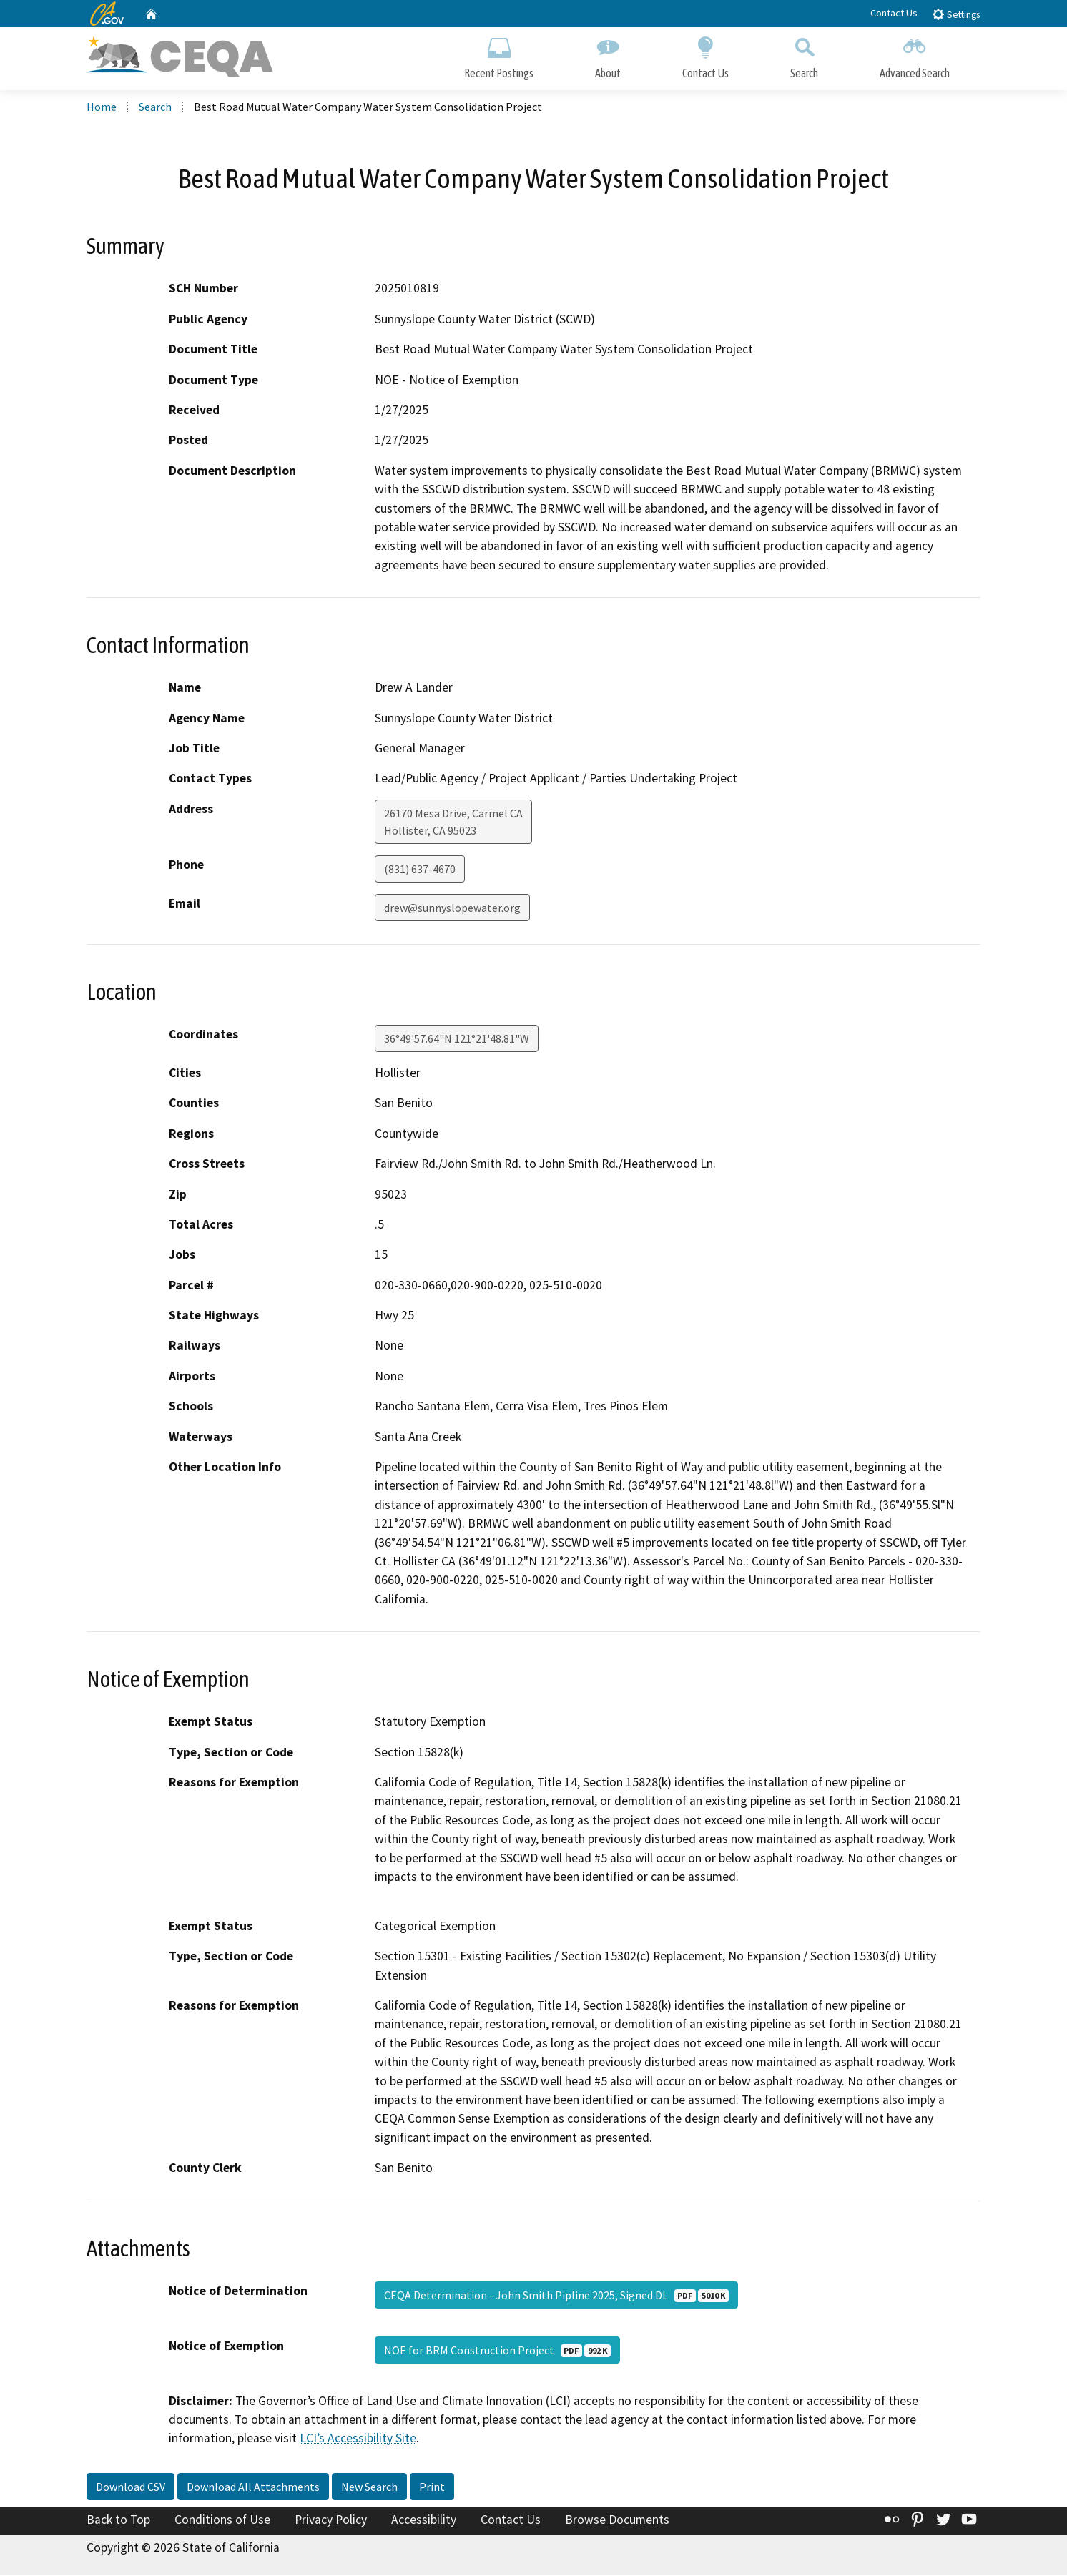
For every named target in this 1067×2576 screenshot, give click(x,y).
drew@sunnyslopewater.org (452, 909)
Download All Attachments (253, 2488)
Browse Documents (617, 2521)
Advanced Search (914, 55)
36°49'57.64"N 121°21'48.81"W (456, 1040)
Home (102, 108)
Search (804, 55)
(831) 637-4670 (420, 870)
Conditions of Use (222, 2521)
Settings (956, 14)
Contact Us (894, 12)
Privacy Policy (331, 2521)
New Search (369, 2488)
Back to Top (118, 2521)
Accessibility (423, 2521)
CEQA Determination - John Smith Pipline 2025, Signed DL (556, 2296)
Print (432, 2488)
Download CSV (130, 2488)
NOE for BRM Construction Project (497, 2351)
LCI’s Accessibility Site (358, 2440)
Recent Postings (499, 55)
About (608, 55)
